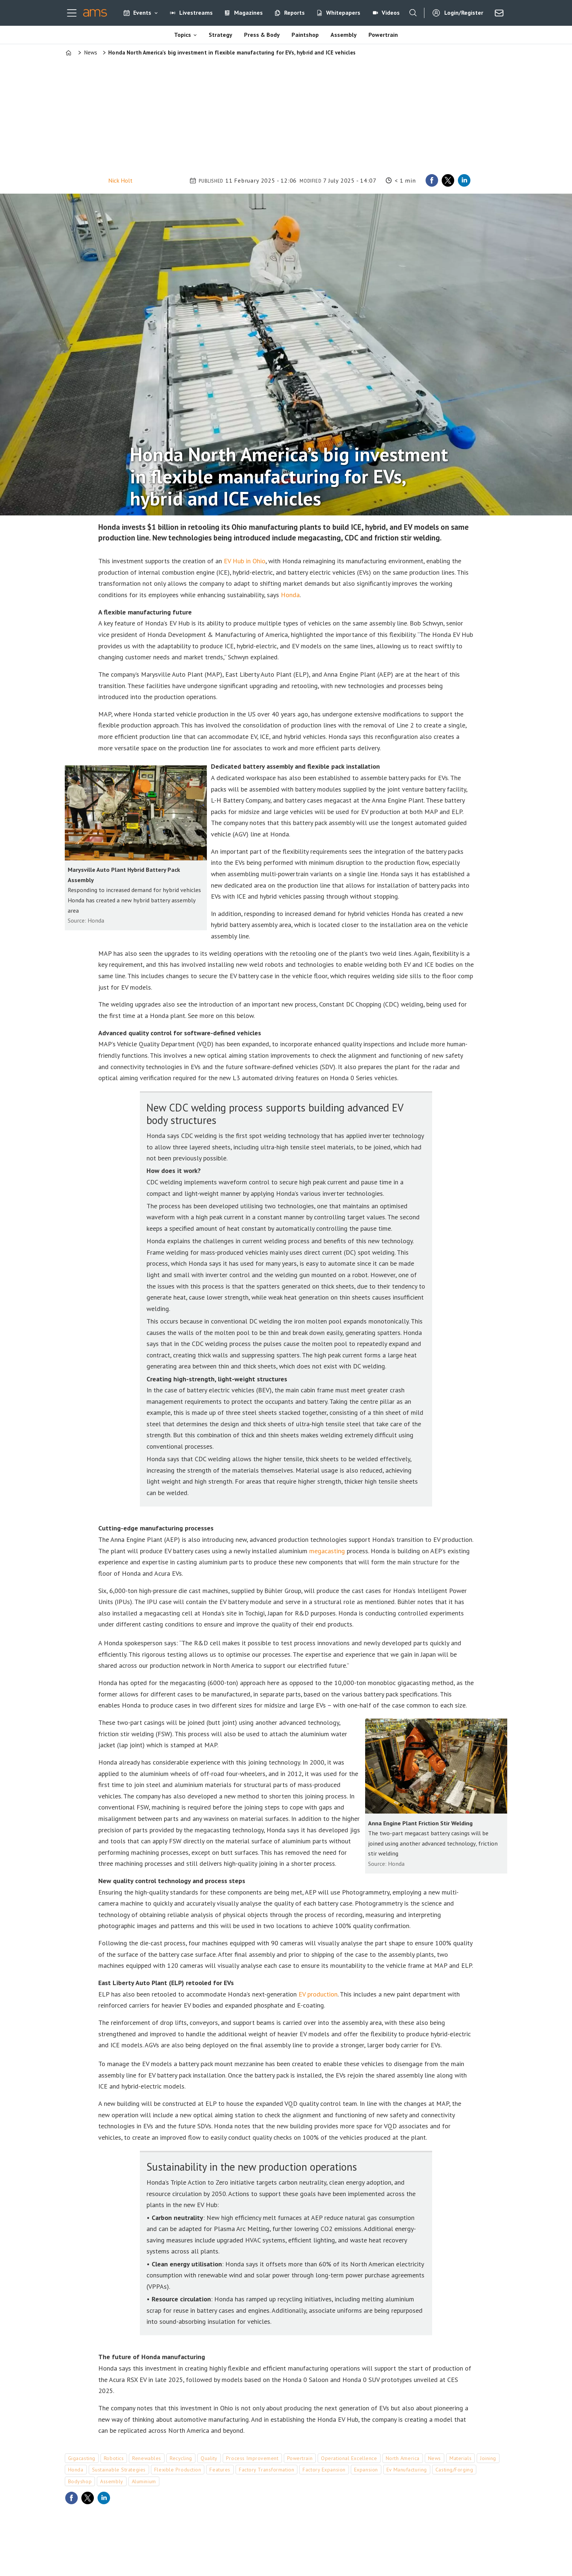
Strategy (220, 34)
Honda (290, 595)
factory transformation (266, 2469)
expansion (366, 2469)
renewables (146, 2458)
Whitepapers (343, 12)
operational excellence (349, 2458)
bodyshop (80, 2481)
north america (403, 2458)
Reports (294, 12)
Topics (182, 34)
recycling (181, 2458)
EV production (318, 1994)
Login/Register (463, 12)
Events (142, 12)
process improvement (252, 2458)
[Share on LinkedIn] (464, 180)
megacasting (327, 1551)
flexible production (177, 2469)
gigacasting (81, 2458)
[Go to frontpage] (95, 13)
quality (209, 2458)
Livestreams (196, 12)
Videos (391, 12)
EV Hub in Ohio (244, 561)
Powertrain (383, 34)
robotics (114, 2458)
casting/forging (454, 2469)
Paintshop (305, 34)
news (434, 2458)
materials (460, 2458)
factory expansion (324, 2469)
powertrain (300, 2458)
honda (76, 2469)
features (219, 2469)
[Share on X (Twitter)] (448, 180)
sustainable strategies (119, 2469)
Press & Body (262, 34)
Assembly (344, 34)
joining (488, 2458)
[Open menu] (72, 13)
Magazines (248, 12)
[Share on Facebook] (431, 180)
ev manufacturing (406, 2469)
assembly (111, 2481)
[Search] (413, 13)
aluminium (144, 2481)
